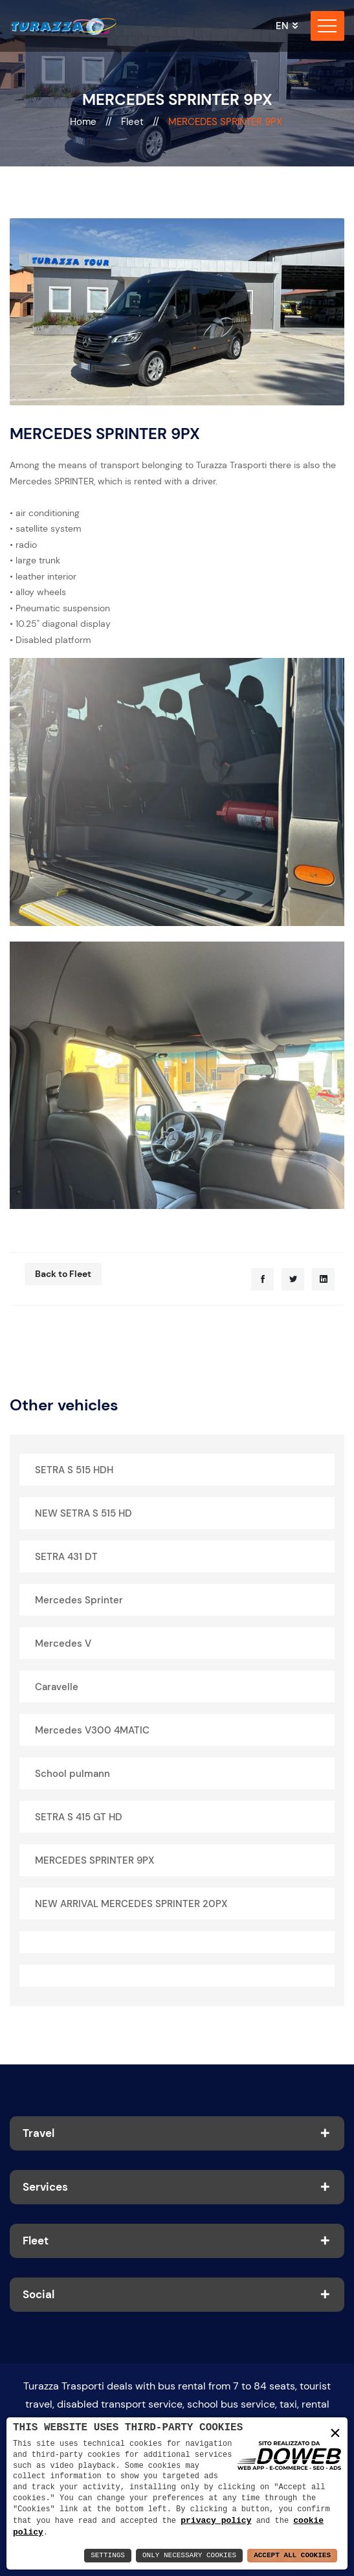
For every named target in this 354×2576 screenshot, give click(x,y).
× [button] (335, 2432)
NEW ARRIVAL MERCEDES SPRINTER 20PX (131, 1903)
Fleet (133, 121)
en (282, 26)
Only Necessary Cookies (189, 2555)
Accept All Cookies (292, 2555)
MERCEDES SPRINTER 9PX (94, 1860)
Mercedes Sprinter (79, 1600)
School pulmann (72, 1773)
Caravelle (56, 1686)
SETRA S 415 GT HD (78, 1817)
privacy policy (216, 2519)
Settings (108, 2555)
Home (84, 121)
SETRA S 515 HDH (74, 1469)
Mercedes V (63, 1643)
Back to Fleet (63, 1274)
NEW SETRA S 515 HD (83, 1513)
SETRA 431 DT (66, 1556)
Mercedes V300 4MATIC (92, 1730)
